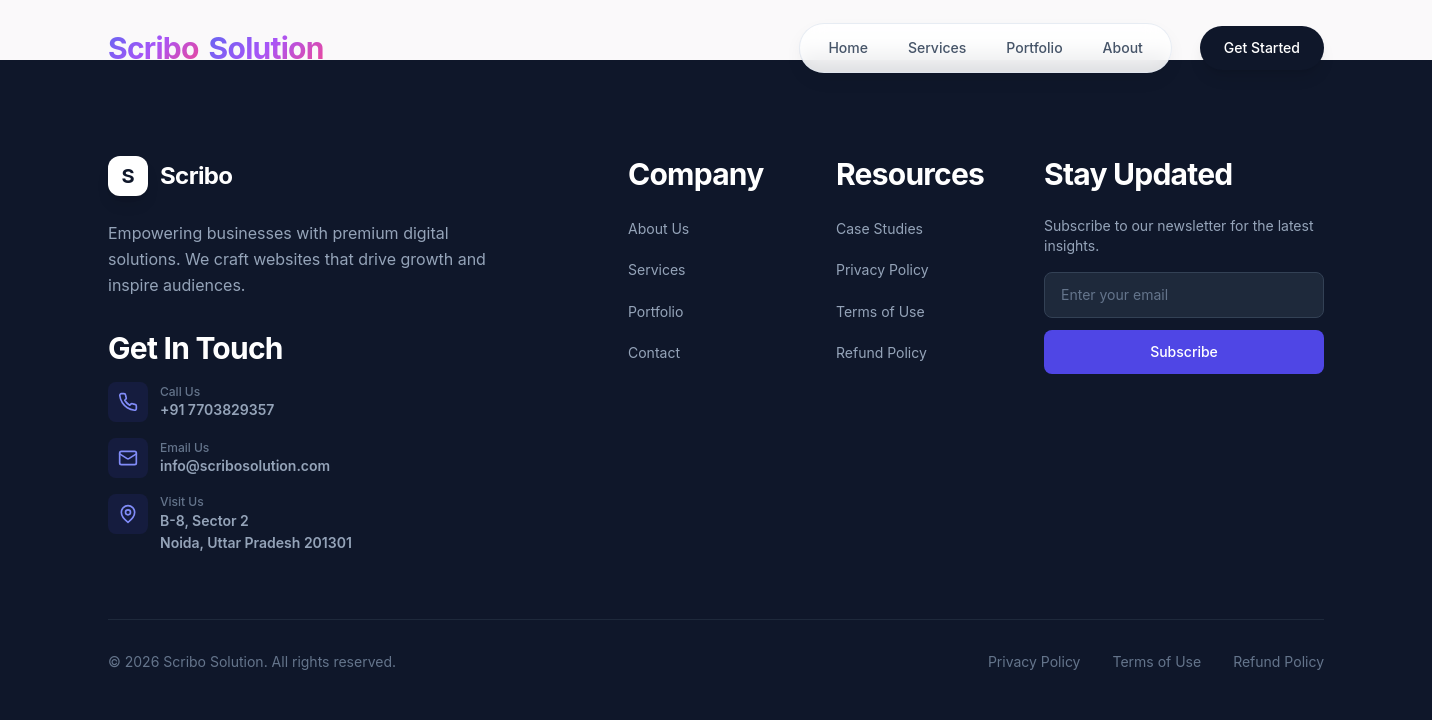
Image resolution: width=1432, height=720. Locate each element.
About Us (658, 228)
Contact (654, 352)
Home (848, 47)
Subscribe (1184, 351)
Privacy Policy (882, 269)
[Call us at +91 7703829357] (300, 402)
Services (937, 47)
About (1123, 47)
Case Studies (879, 228)
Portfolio (1034, 47)
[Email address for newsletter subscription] (1184, 295)
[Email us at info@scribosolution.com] (300, 458)
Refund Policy (881, 352)
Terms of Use (880, 311)
